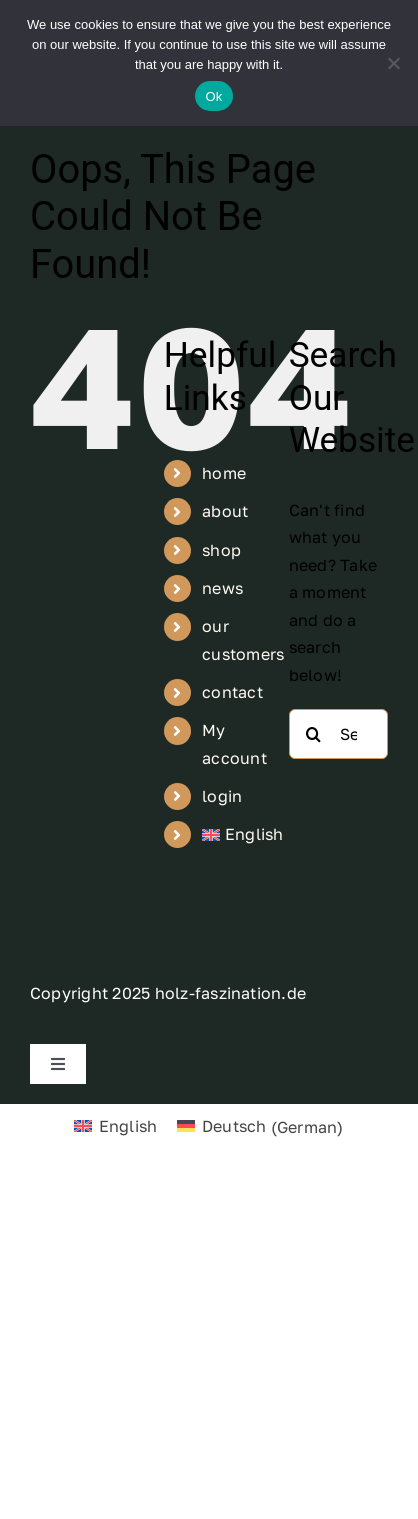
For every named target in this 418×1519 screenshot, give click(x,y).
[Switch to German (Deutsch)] (260, 1126)
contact (232, 692)
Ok (213, 96)
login (222, 796)
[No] (393, 63)
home (224, 473)
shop (221, 550)
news (222, 588)
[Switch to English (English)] (115, 1126)
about (225, 511)
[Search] (314, 734)
